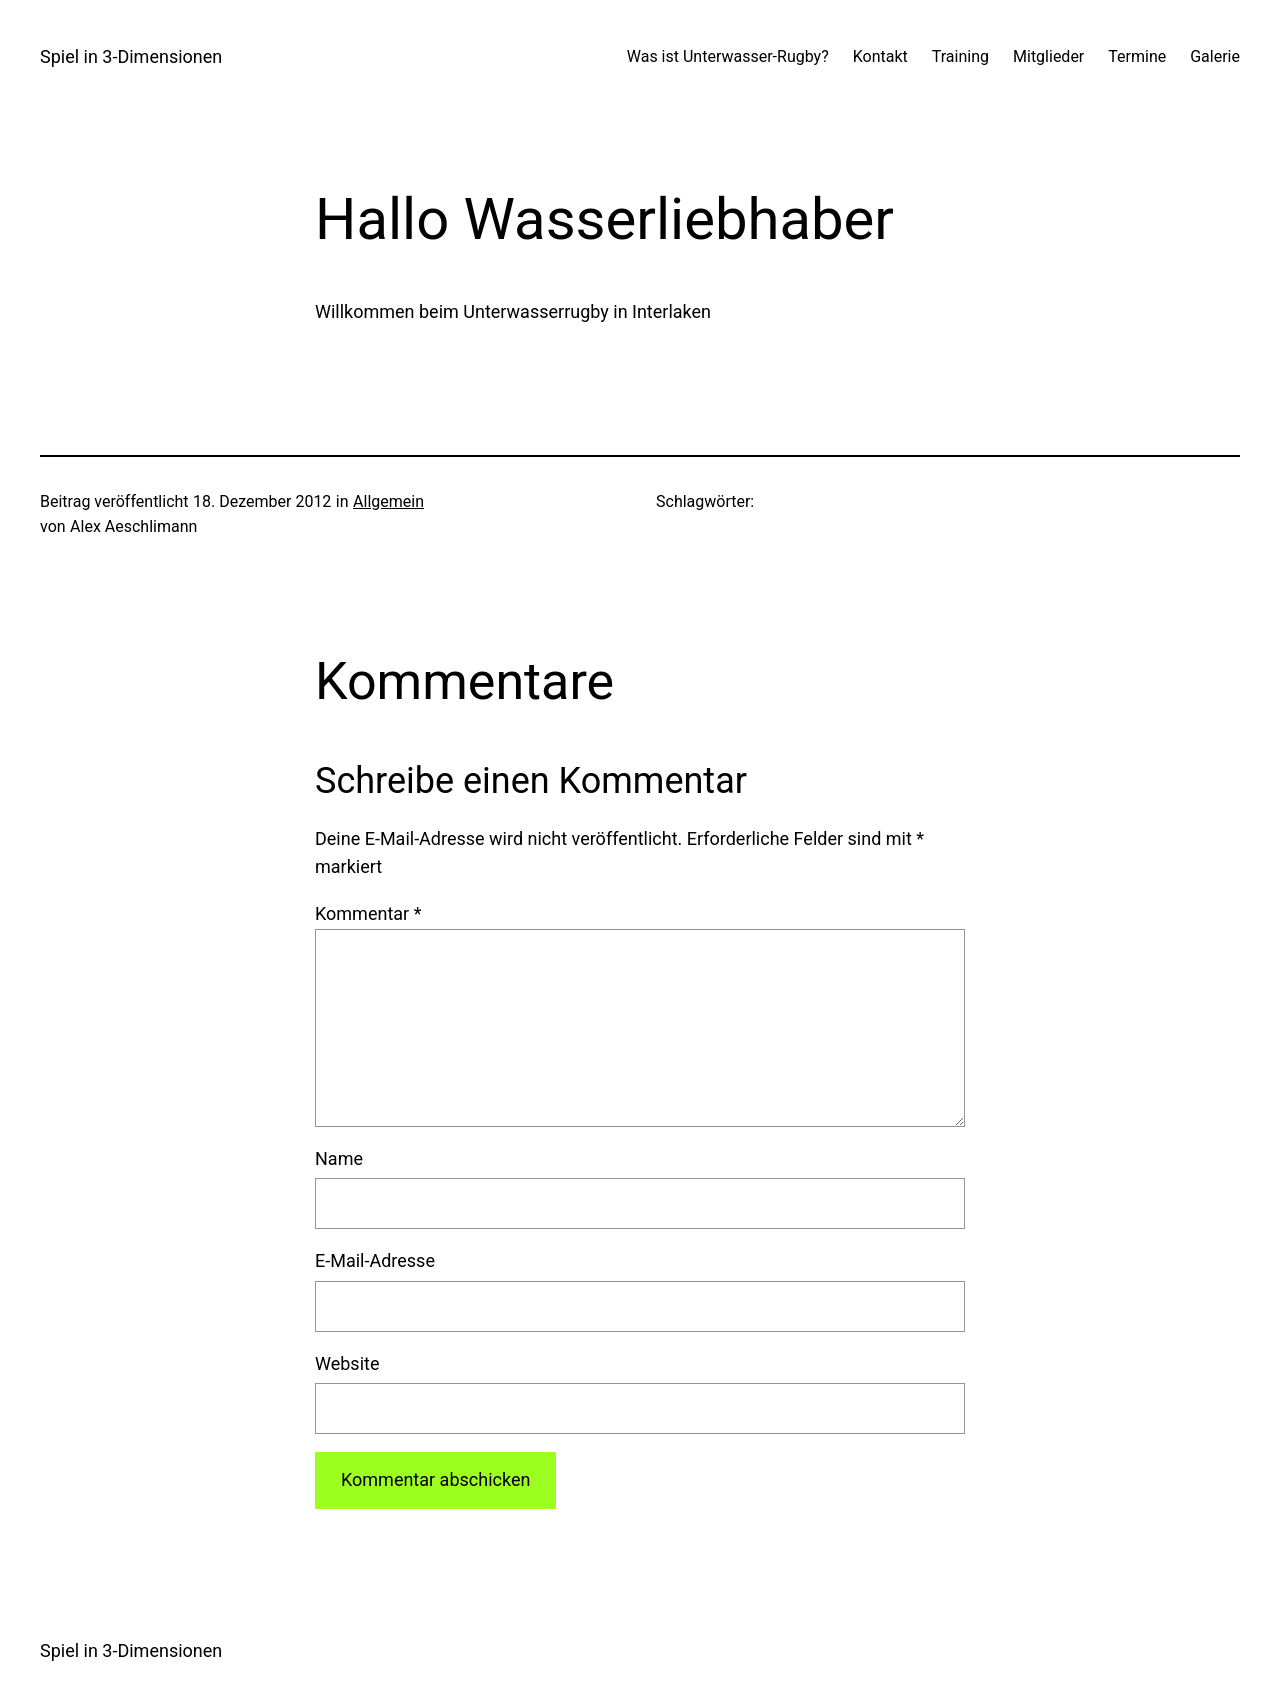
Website (347, 1363)
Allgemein (388, 501)
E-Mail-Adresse (375, 1260)
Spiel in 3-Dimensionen (131, 56)
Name (339, 1158)
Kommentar (368, 913)
